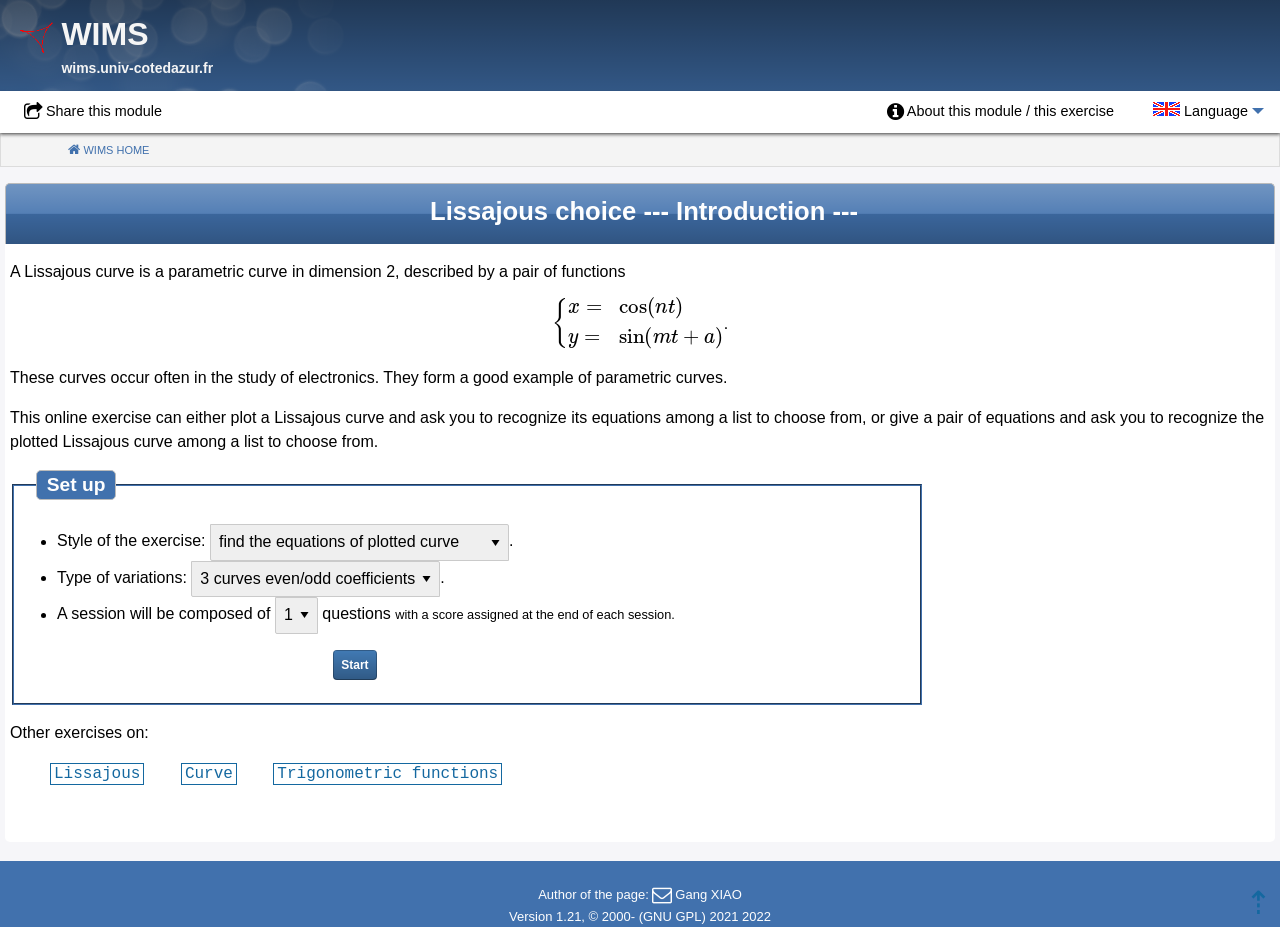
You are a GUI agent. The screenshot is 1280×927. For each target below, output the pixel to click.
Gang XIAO (708, 894)
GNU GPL (672, 916)
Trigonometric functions (387, 773)
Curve (209, 773)
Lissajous (97, 773)
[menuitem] (1000, 112)
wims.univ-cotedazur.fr (137, 68)
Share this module (104, 111)
